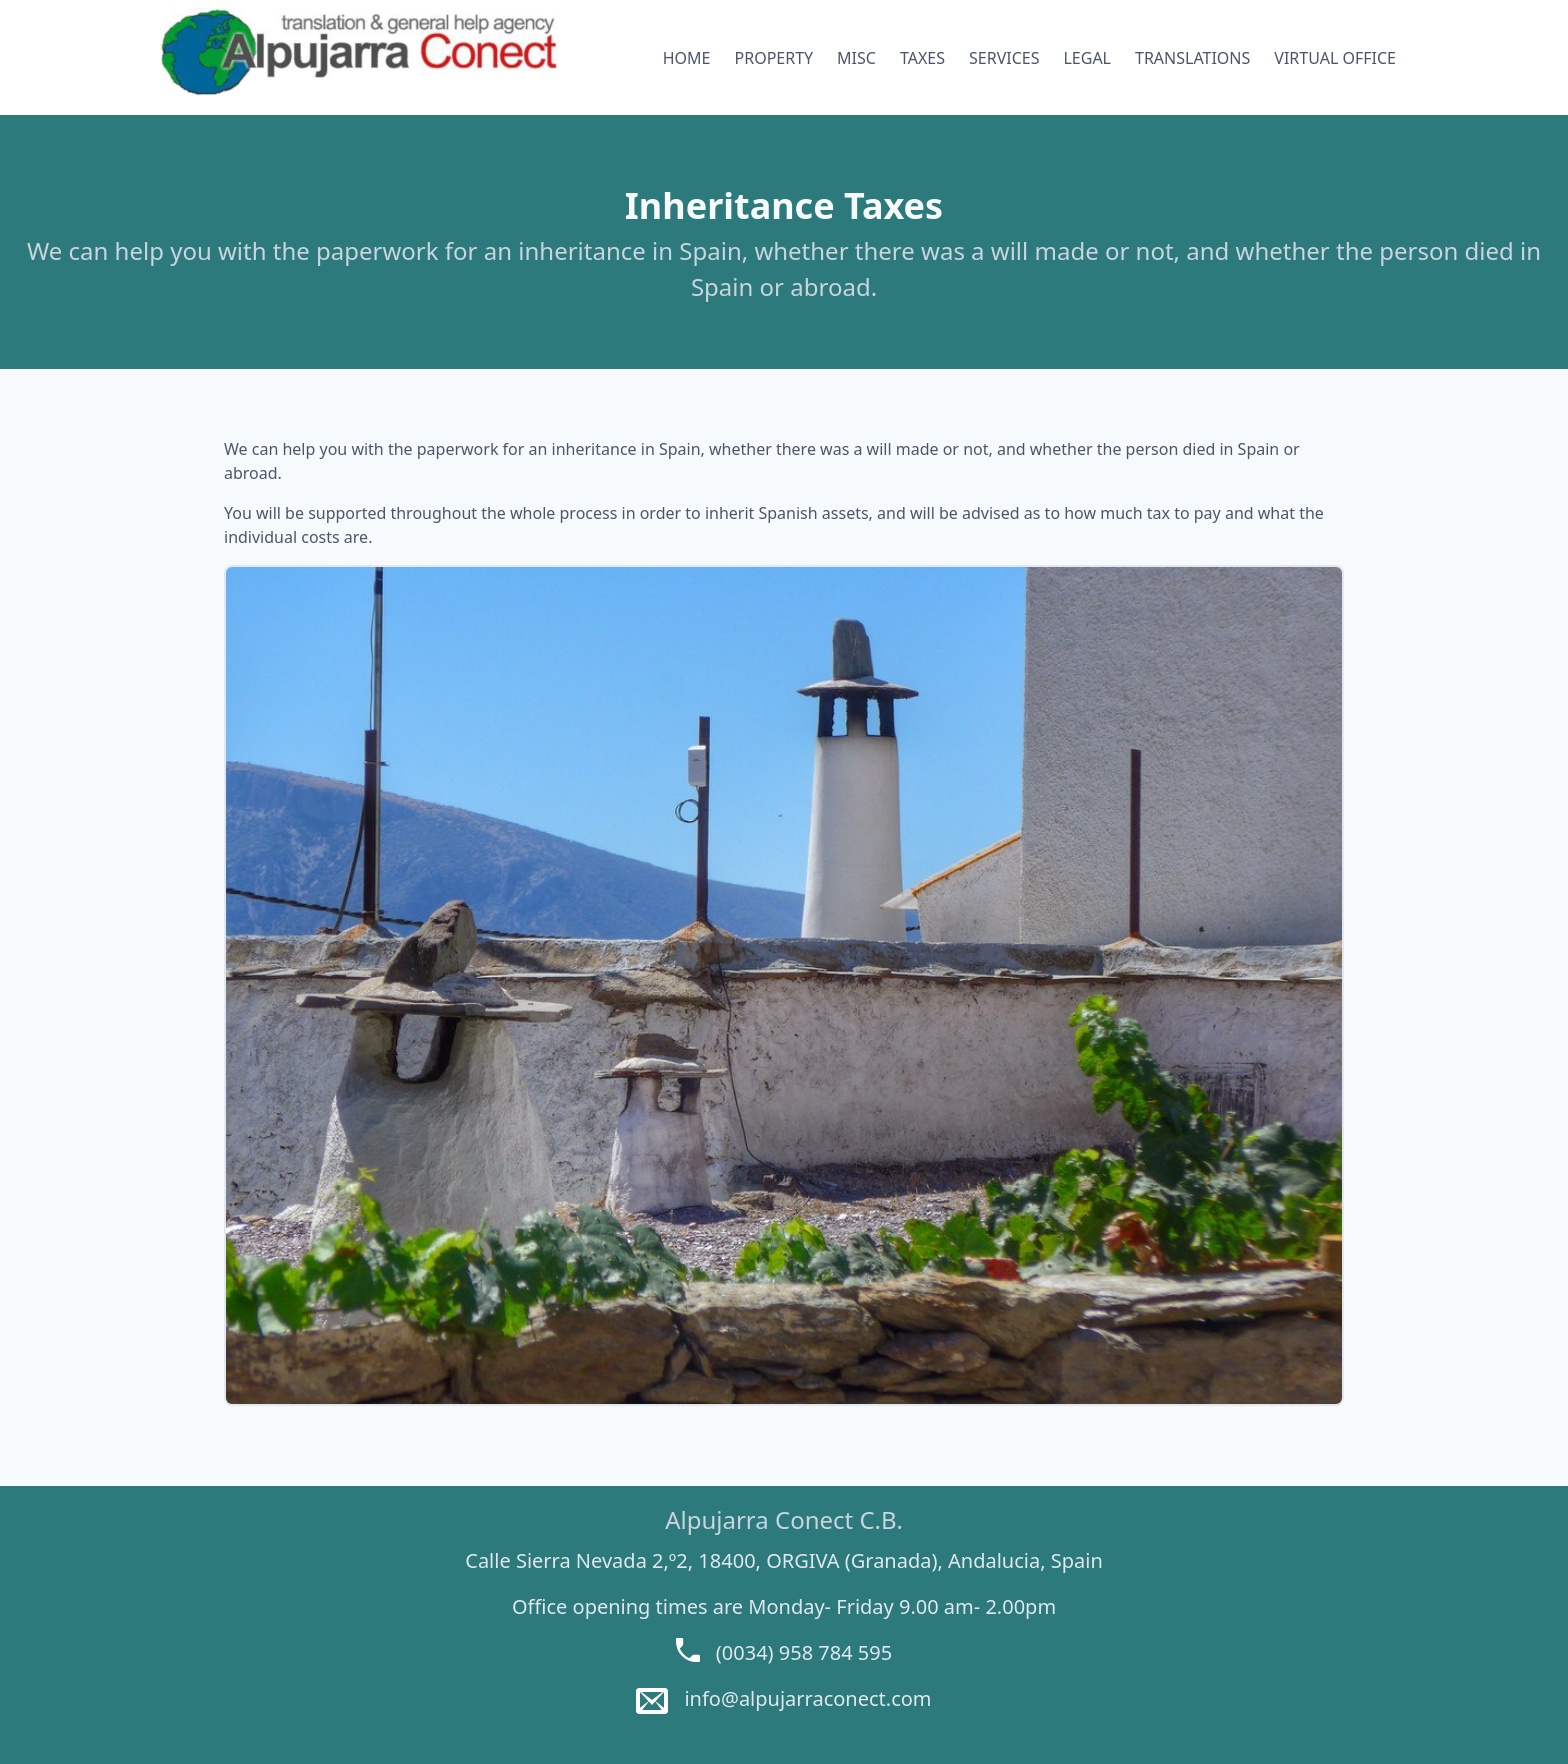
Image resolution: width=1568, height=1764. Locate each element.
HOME (687, 58)
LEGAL (1087, 58)
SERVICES (1004, 58)
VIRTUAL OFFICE (1335, 58)
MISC (856, 58)
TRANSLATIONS (1192, 58)
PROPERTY (774, 58)
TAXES (922, 58)
